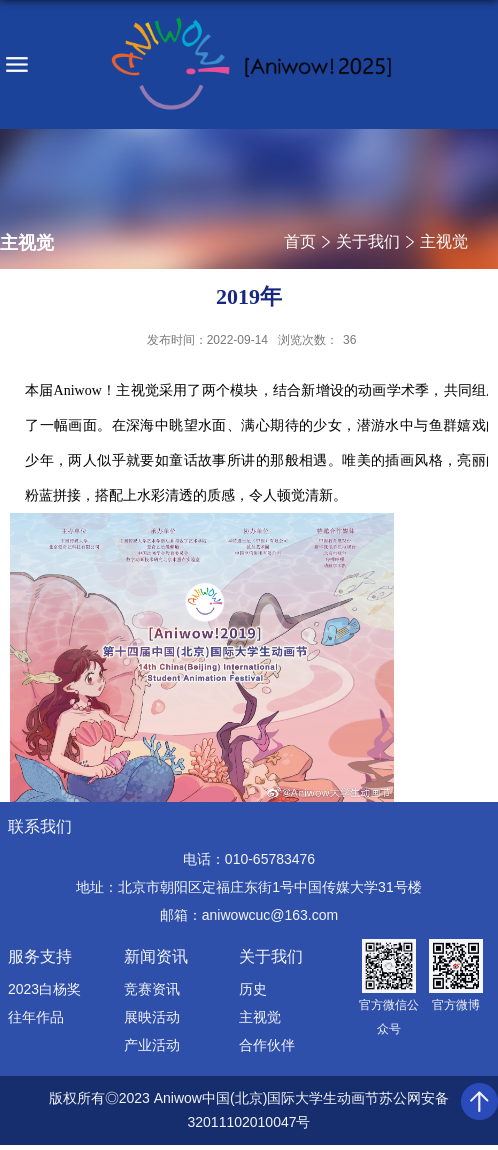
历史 (253, 989)
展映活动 (152, 1017)
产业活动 (152, 1045)
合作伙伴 (267, 1045)
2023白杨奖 (44, 989)
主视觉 (444, 241)
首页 (300, 241)
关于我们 (368, 241)
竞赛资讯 (152, 989)
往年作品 (36, 1017)
